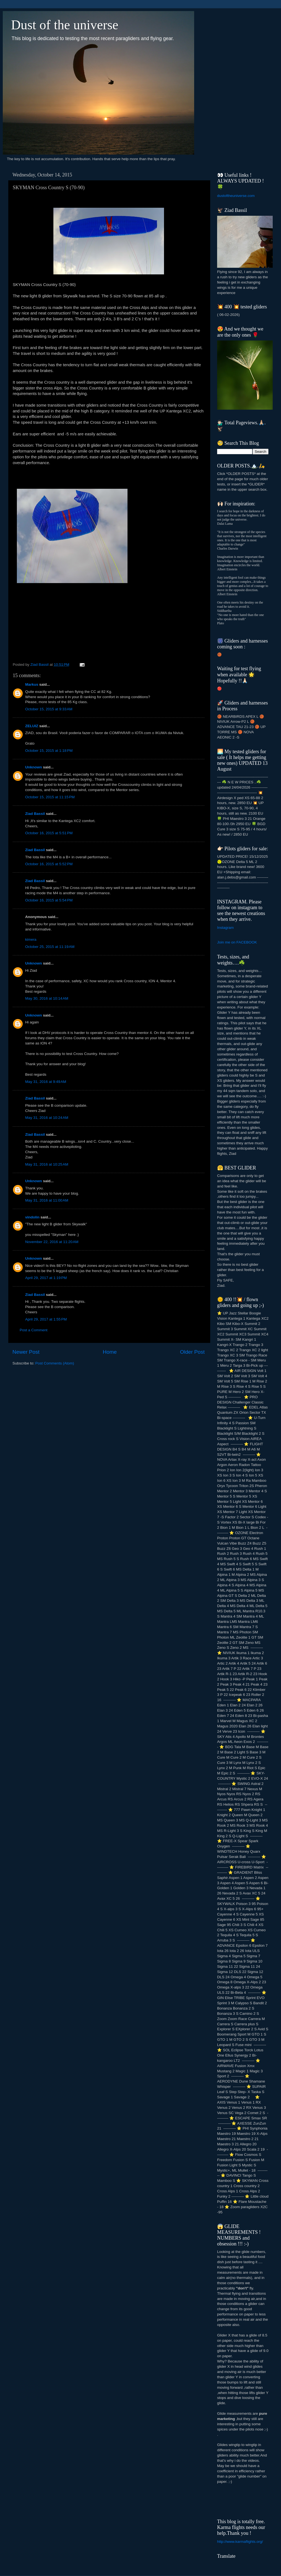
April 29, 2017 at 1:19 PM (46, 1278)
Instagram (225, 928)
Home (110, 1352)
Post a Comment (34, 1330)
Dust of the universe (64, 24)
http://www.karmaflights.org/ (240, 2541)
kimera (31, 939)
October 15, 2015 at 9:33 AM (48, 709)
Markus (31, 684)
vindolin (32, 1217)
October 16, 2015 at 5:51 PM (48, 833)
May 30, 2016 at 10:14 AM (46, 998)
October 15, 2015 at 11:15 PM (50, 797)
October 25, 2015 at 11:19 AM (49, 947)
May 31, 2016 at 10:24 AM (46, 1118)
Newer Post (26, 1352)
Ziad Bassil (35, 814)
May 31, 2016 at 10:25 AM (46, 1164)
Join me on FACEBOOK (237, 942)
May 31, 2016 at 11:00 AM (46, 1200)
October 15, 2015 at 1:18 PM (48, 750)
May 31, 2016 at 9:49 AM (45, 1082)
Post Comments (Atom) (54, 1363)
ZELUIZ (31, 726)
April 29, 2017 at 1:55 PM (46, 1319)
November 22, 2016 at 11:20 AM (52, 1242)
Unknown (33, 767)
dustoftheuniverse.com (236, 196)
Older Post (192, 1352)
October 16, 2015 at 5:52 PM (48, 864)
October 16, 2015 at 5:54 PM (48, 900)
